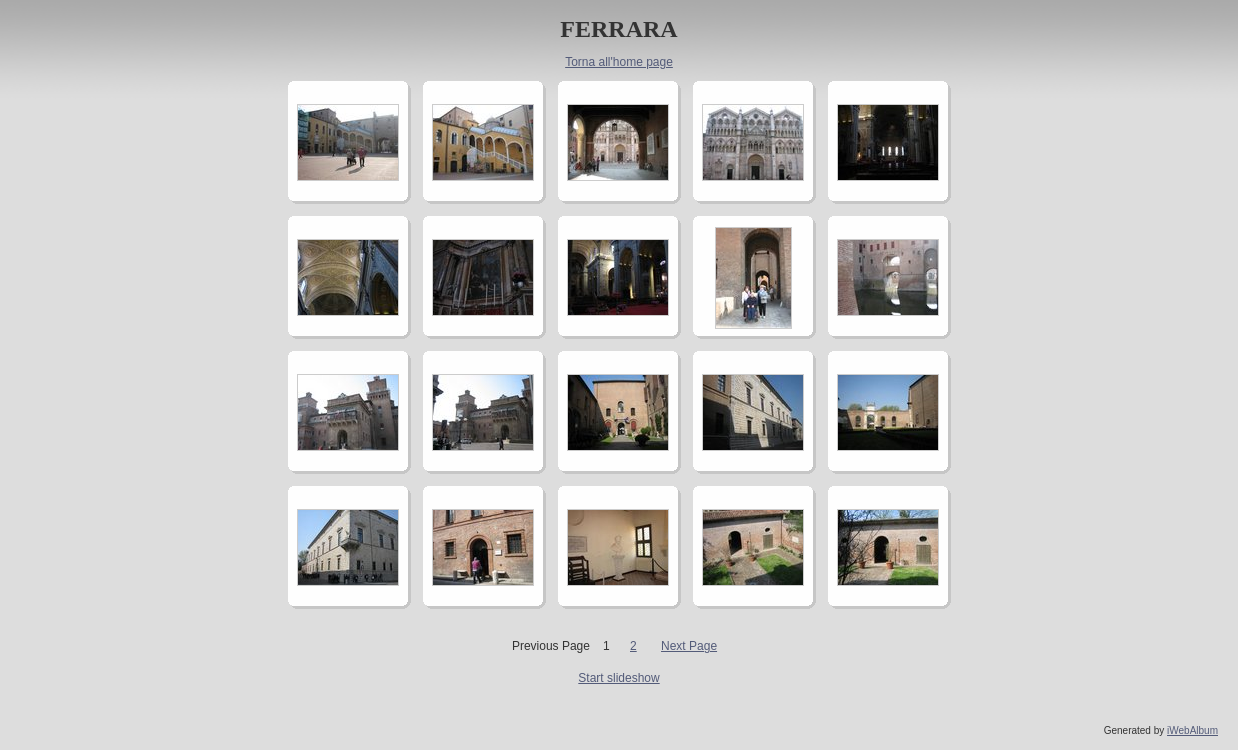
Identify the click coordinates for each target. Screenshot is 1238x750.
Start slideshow (618, 678)
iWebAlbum (1192, 730)
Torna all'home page (619, 62)
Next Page (689, 646)
